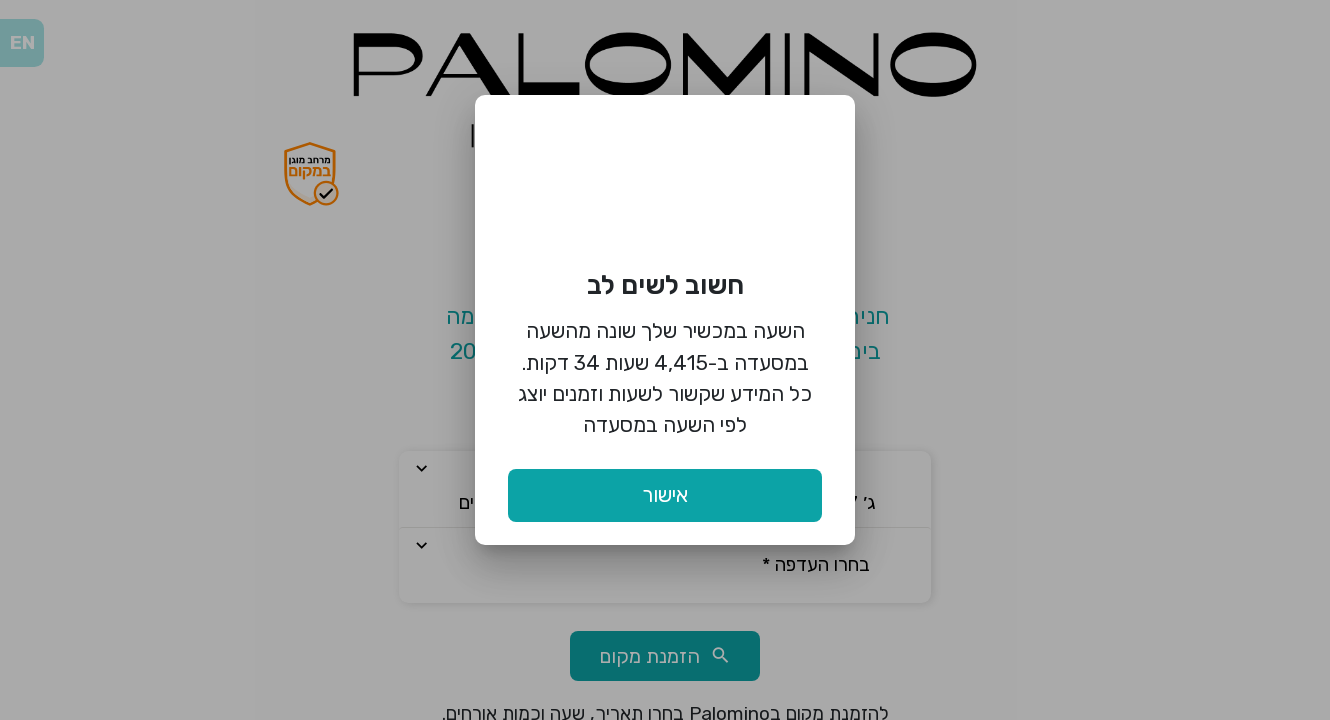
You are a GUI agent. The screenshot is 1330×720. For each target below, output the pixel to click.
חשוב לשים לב (665, 285)
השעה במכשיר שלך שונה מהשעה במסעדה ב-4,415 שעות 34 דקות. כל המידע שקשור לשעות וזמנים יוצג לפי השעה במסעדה (665, 377)
